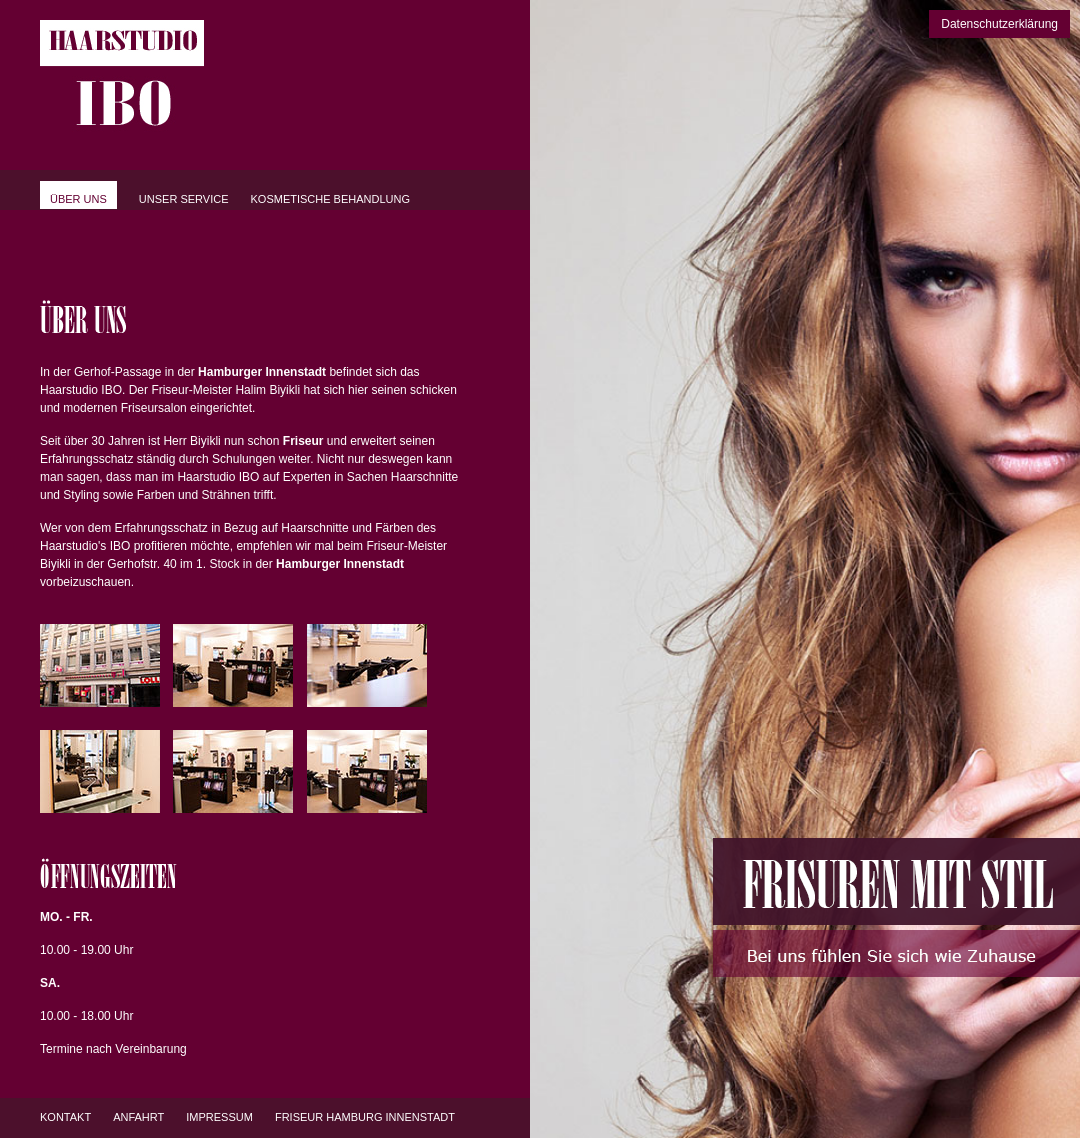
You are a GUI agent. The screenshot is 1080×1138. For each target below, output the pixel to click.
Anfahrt (138, 1117)
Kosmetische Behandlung (331, 199)
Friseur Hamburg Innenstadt (365, 1117)
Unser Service (184, 199)
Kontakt (65, 1117)
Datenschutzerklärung (999, 24)
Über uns (78, 199)
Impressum (219, 1117)
